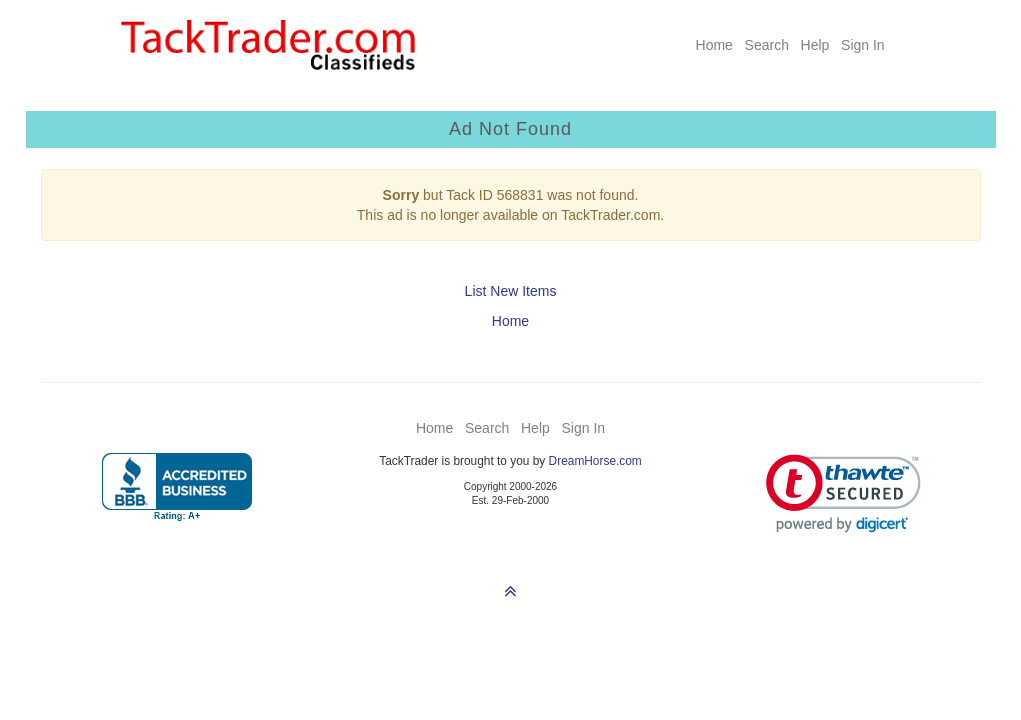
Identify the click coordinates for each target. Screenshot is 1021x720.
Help (815, 45)
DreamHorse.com (595, 461)
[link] (843, 493)
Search (767, 45)
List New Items (511, 291)
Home (714, 45)
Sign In (863, 45)
